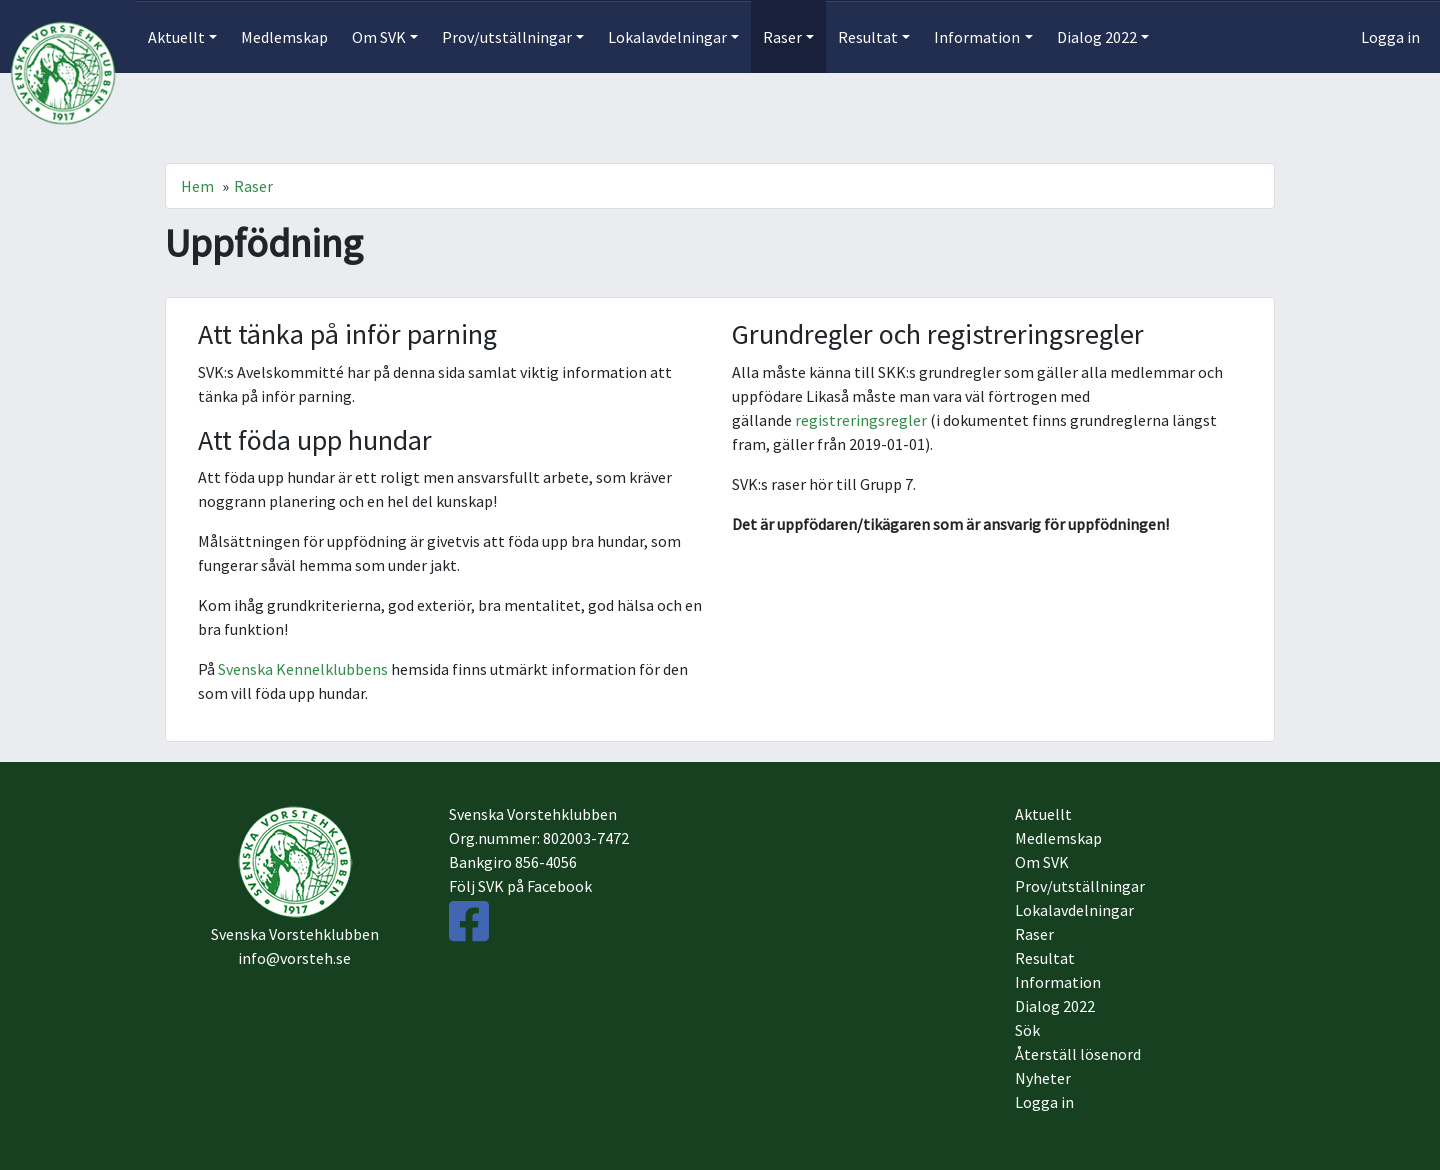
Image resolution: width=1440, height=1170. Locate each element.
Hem (197, 186)
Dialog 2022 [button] (1097, 37)
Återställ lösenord (1078, 1054)
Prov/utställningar (1080, 886)
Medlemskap (284, 37)
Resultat (1045, 958)
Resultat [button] (868, 37)
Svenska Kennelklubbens (303, 669)
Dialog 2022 (1055, 1006)
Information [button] (977, 37)
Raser (253, 186)
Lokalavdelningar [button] (667, 37)
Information (1058, 982)
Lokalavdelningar (1074, 910)
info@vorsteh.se (294, 958)
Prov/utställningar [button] (507, 37)
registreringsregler (861, 420)
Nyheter (1043, 1078)
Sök (1027, 1030)
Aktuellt (1043, 814)
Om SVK (1042, 862)
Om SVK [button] (379, 37)
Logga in (1390, 37)
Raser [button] (782, 37)
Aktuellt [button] (176, 37)
